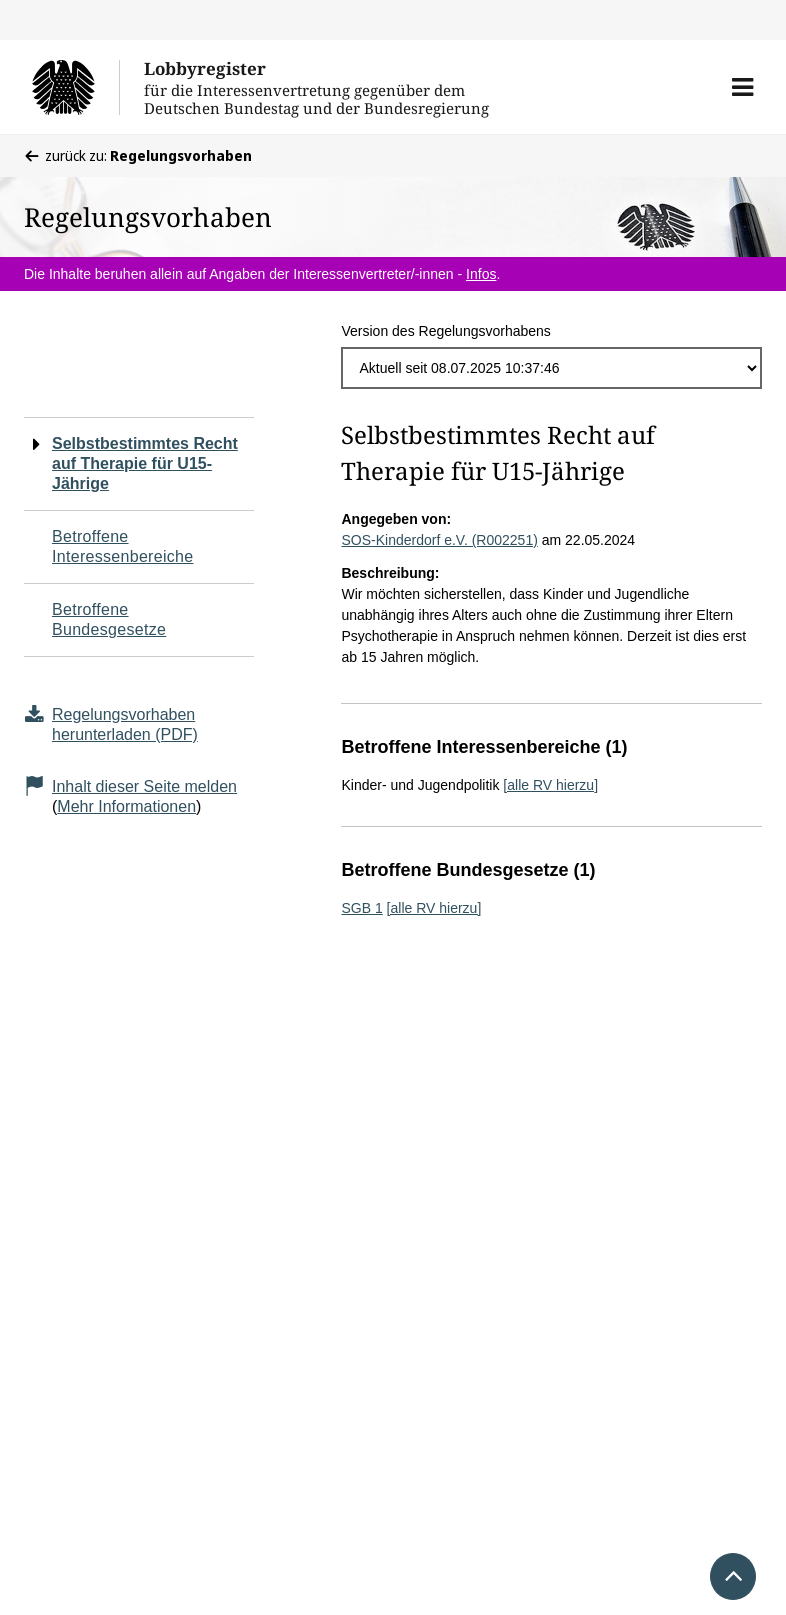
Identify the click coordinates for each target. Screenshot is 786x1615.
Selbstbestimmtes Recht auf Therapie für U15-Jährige (145, 463)
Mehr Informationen (126, 806)
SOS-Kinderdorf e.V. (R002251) (439, 540)
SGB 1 (361, 908)
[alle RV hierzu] (550, 785)
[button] (742, 87)
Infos (481, 274)
